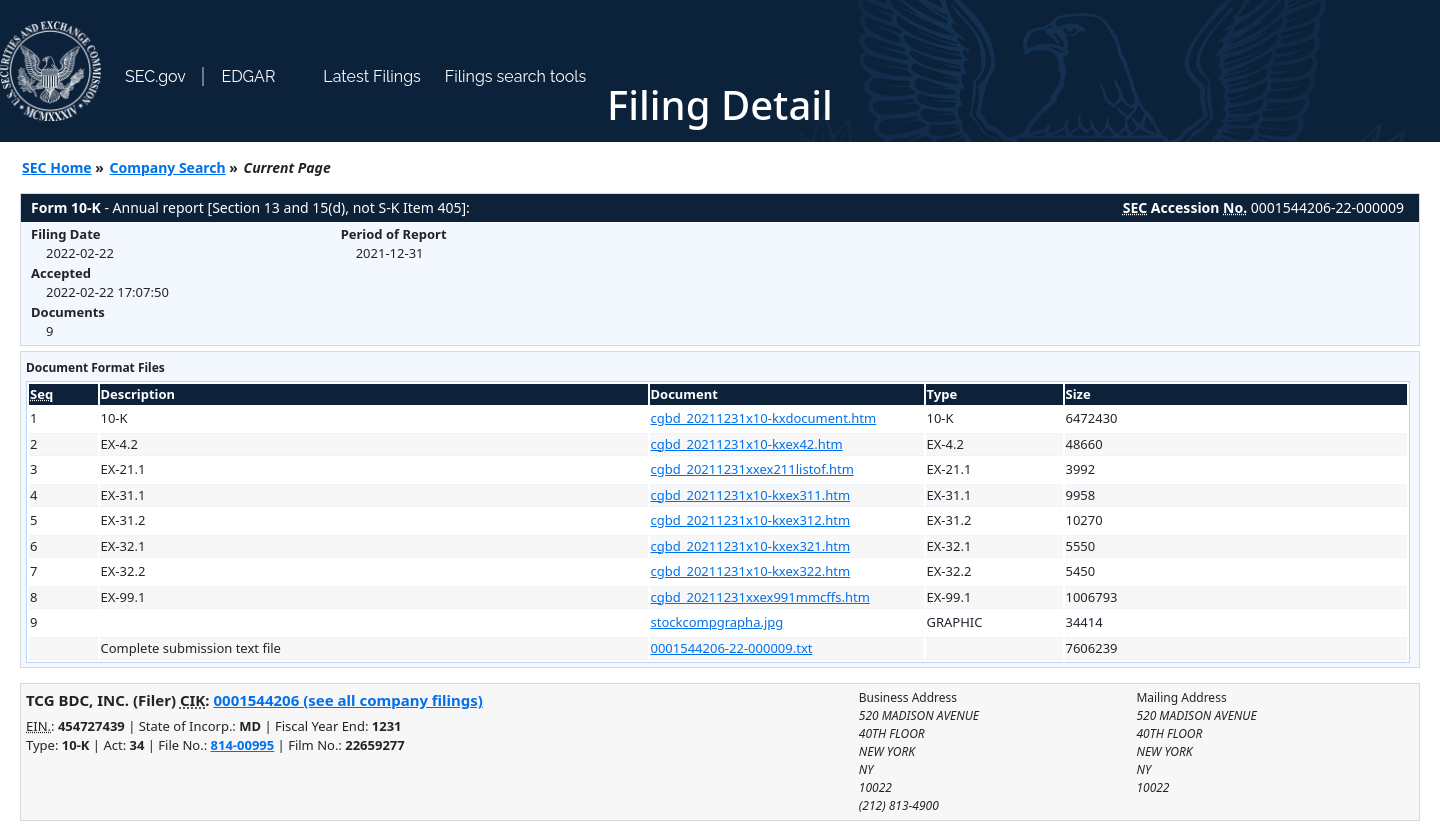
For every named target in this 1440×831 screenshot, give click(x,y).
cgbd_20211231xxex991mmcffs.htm (760, 597)
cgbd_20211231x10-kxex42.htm (747, 444)
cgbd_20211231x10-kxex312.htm (751, 520)
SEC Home (57, 167)
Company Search (168, 167)
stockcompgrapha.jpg (717, 622)
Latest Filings (371, 76)
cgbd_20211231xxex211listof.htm (752, 469)
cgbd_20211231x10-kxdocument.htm (764, 418)
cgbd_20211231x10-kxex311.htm (751, 495)
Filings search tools (516, 76)
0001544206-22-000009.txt (732, 648)
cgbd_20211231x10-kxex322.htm (751, 571)
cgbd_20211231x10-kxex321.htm (751, 546)
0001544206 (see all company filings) (347, 700)
